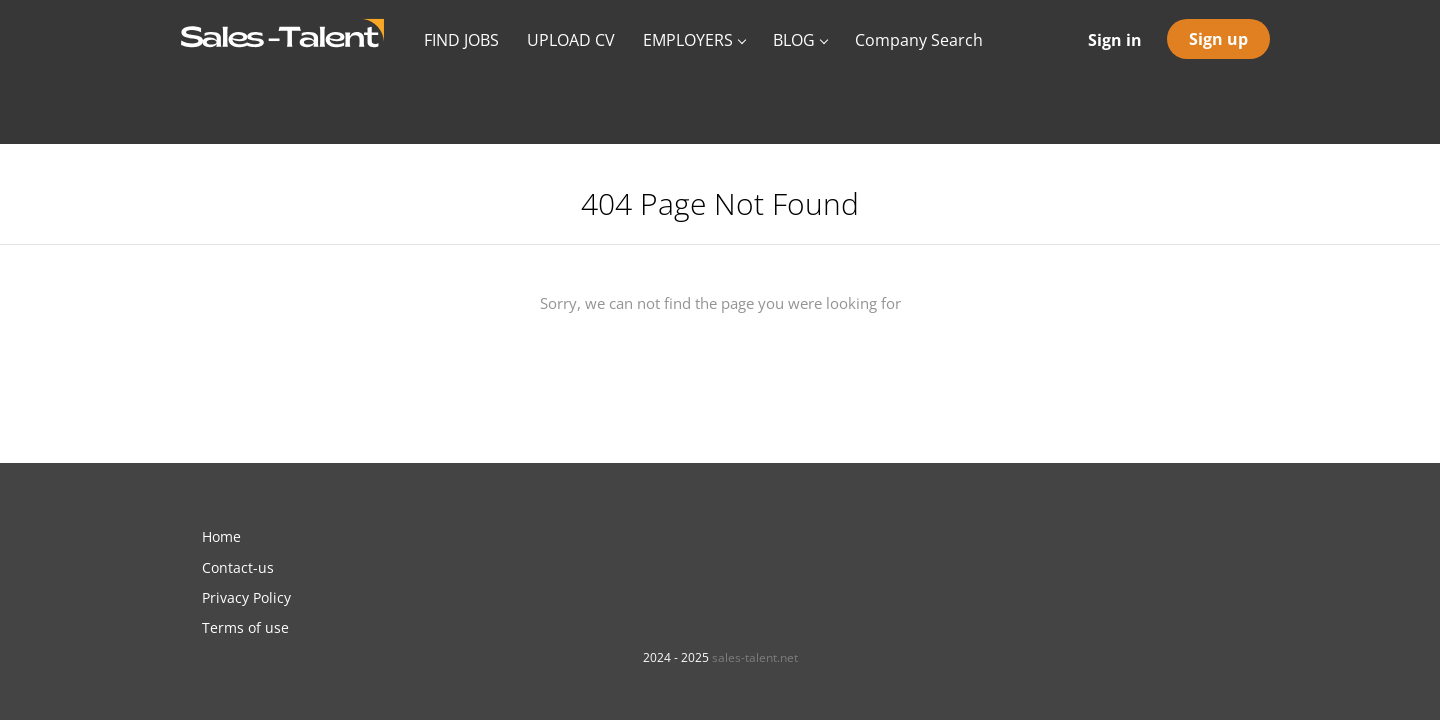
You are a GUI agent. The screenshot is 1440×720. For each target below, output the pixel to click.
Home (221, 536)
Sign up (1218, 39)
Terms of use (245, 627)
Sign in (1115, 40)
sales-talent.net (755, 657)
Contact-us (238, 567)
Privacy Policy (246, 597)
